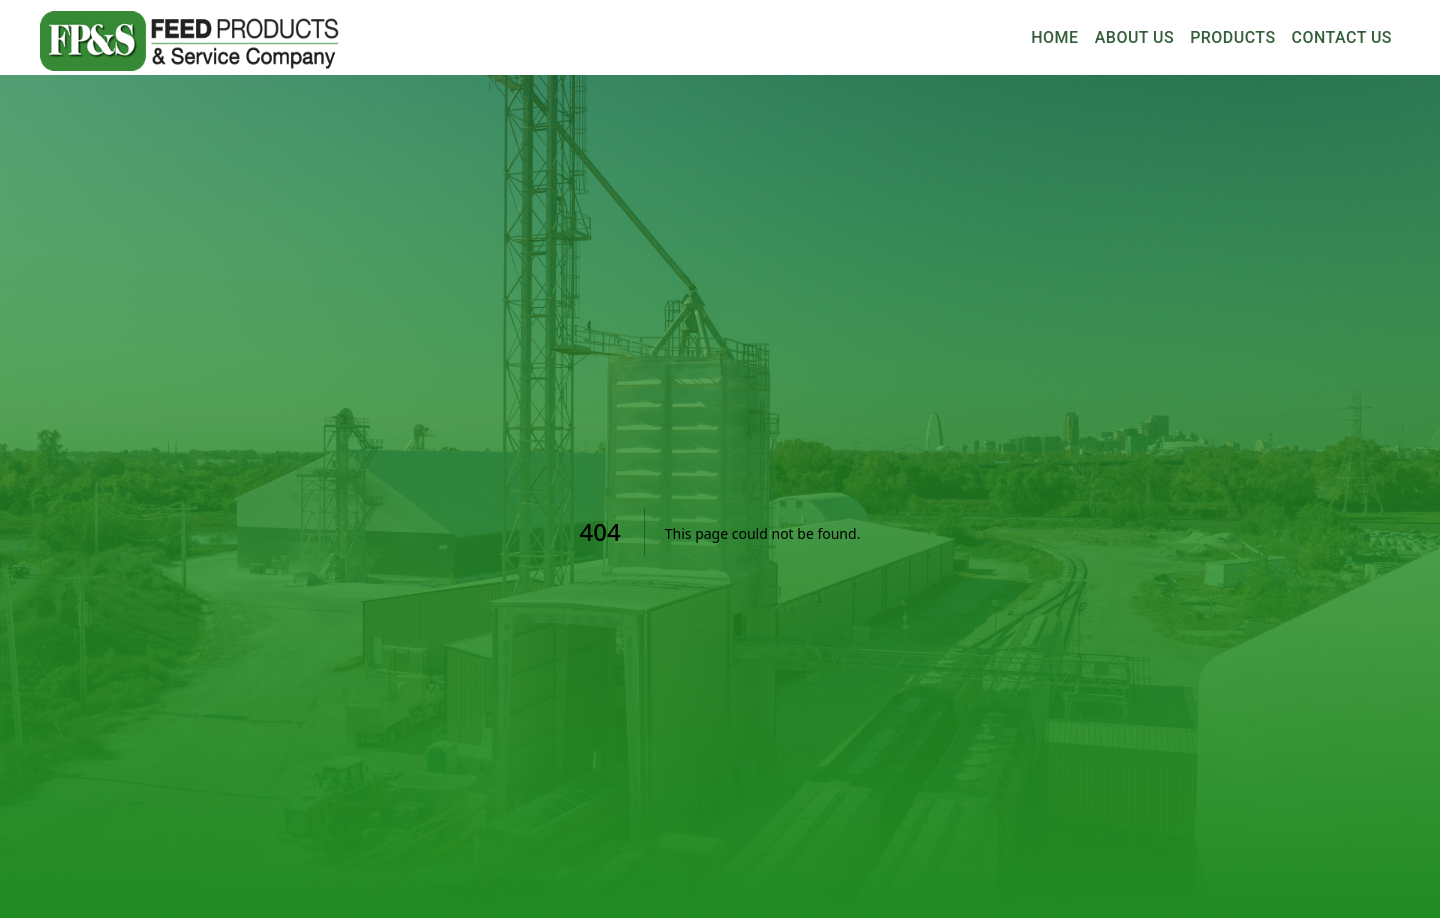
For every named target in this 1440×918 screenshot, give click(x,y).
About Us (1134, 38)
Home (1055, 38)
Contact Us (1342, 38)
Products (1232, 38)
